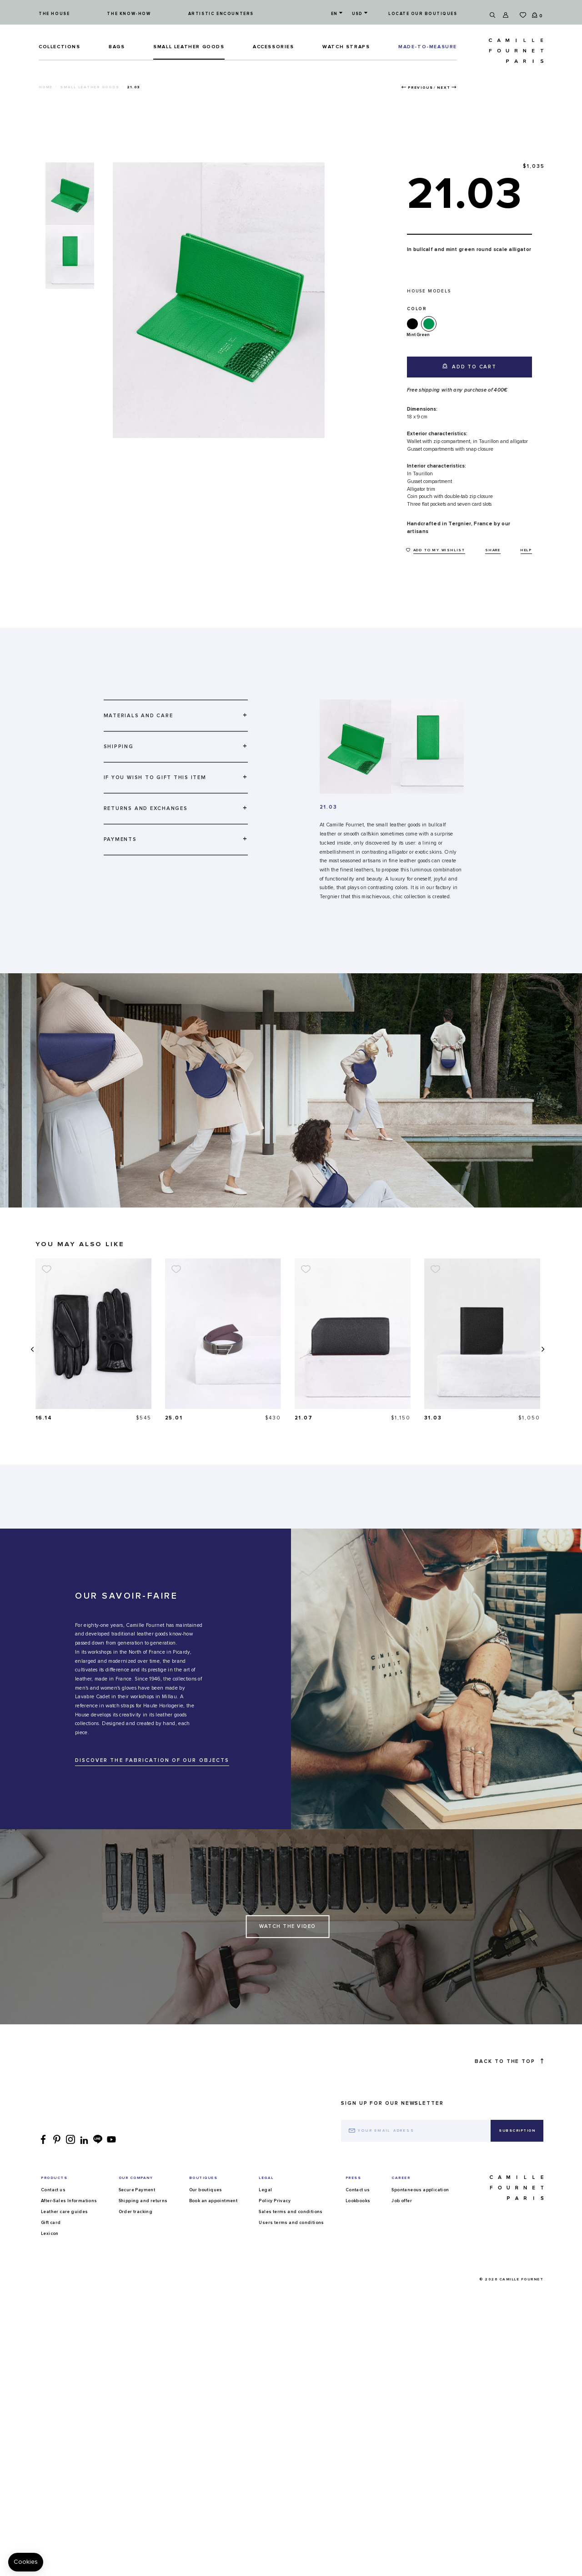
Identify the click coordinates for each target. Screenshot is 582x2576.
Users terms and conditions (291, 2239)
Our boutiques (205, 2206)
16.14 (173, 1417)
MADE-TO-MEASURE (427, 47)
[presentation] (31, 1357)
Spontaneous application (420, 2206)
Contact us (53, 2206)
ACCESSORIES (273, 47)
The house (54, 14)
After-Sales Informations (69, 2217)
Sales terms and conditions (290, 2228)
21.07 (433, 1417)
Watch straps (346, 47)
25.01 (304, 1417)
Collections (59, 47)
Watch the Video (287, 1942)
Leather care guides (64, 2228)
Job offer (401, 2217)
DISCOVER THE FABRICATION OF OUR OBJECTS (152, 1776)
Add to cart (469, 366)
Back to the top (509, 2077)
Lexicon (50, 2250)
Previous (420, 88)
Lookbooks (358, 2217)
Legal (265, 2206)
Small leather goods (188, 47)
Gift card (51, 2239)
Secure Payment (137, 2206)
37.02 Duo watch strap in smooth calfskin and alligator (77, 1426)
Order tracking (136, 2228)
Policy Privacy (275, 2217)
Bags (117, 47)
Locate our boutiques (422, 14)
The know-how (129, 14)
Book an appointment (213, 2217)
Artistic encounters (221, 14)
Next (443, 88)
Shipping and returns (143, 2217)
